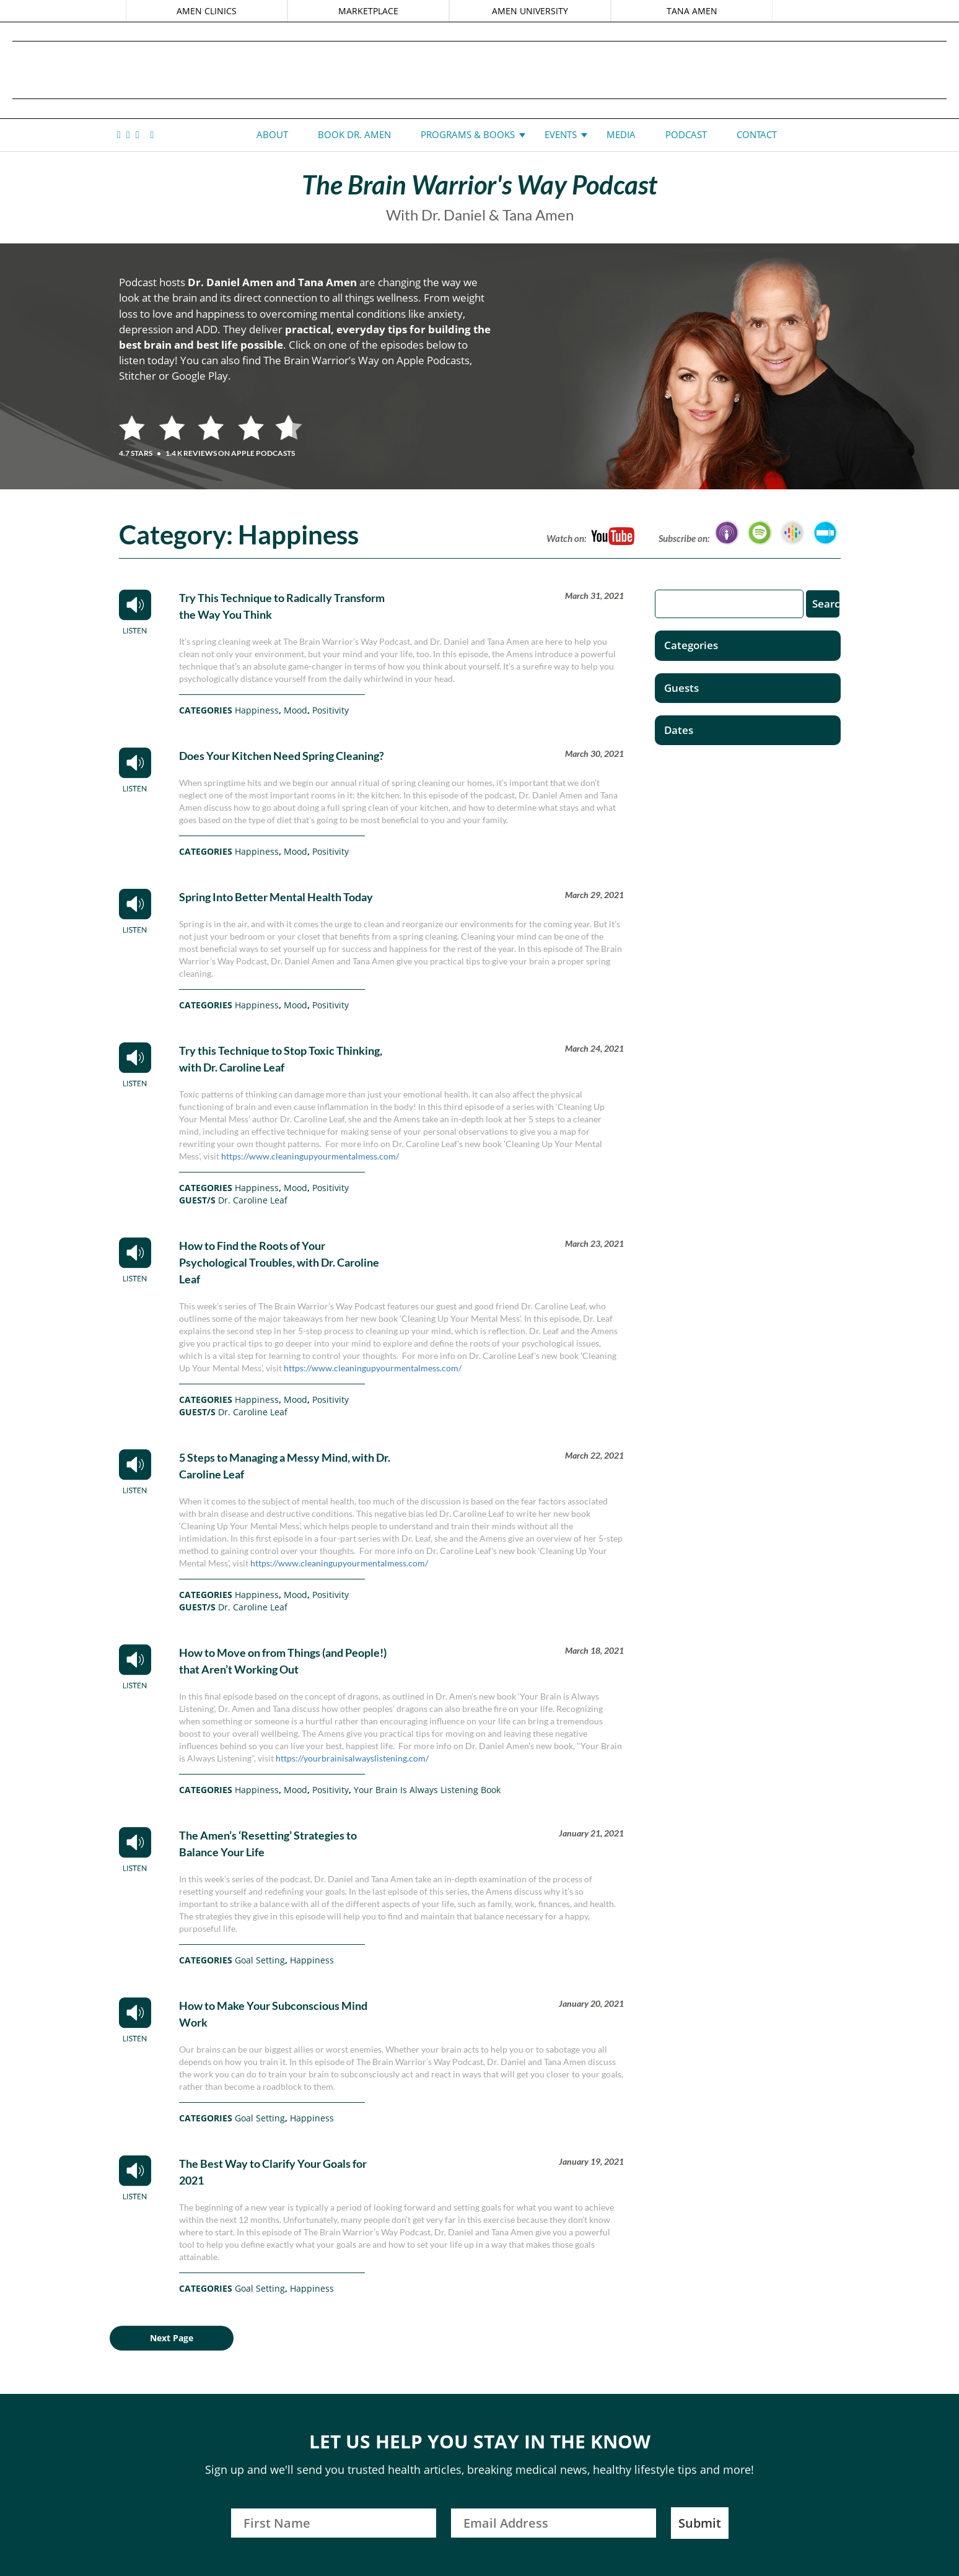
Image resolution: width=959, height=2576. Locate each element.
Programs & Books (468, 134)
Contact (757, 134)
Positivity (330, 710)
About (272, 134)
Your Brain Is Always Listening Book (427, 1790)
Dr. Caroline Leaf (252, 1200)
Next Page (171, 2338)
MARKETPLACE (368, 11)
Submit (699, 2523)
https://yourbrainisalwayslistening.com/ (352, 1758)
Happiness (257, 710)
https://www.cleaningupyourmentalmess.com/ (310, 1156)
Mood (295, 710)
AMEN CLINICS (207, 11)
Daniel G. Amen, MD (479, 69)
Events (561, 134)
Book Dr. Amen (354, 134)
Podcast (686, 134)
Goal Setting (260, 1960)
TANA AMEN (691, 11)
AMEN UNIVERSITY (530, 11)
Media (621, 134)
